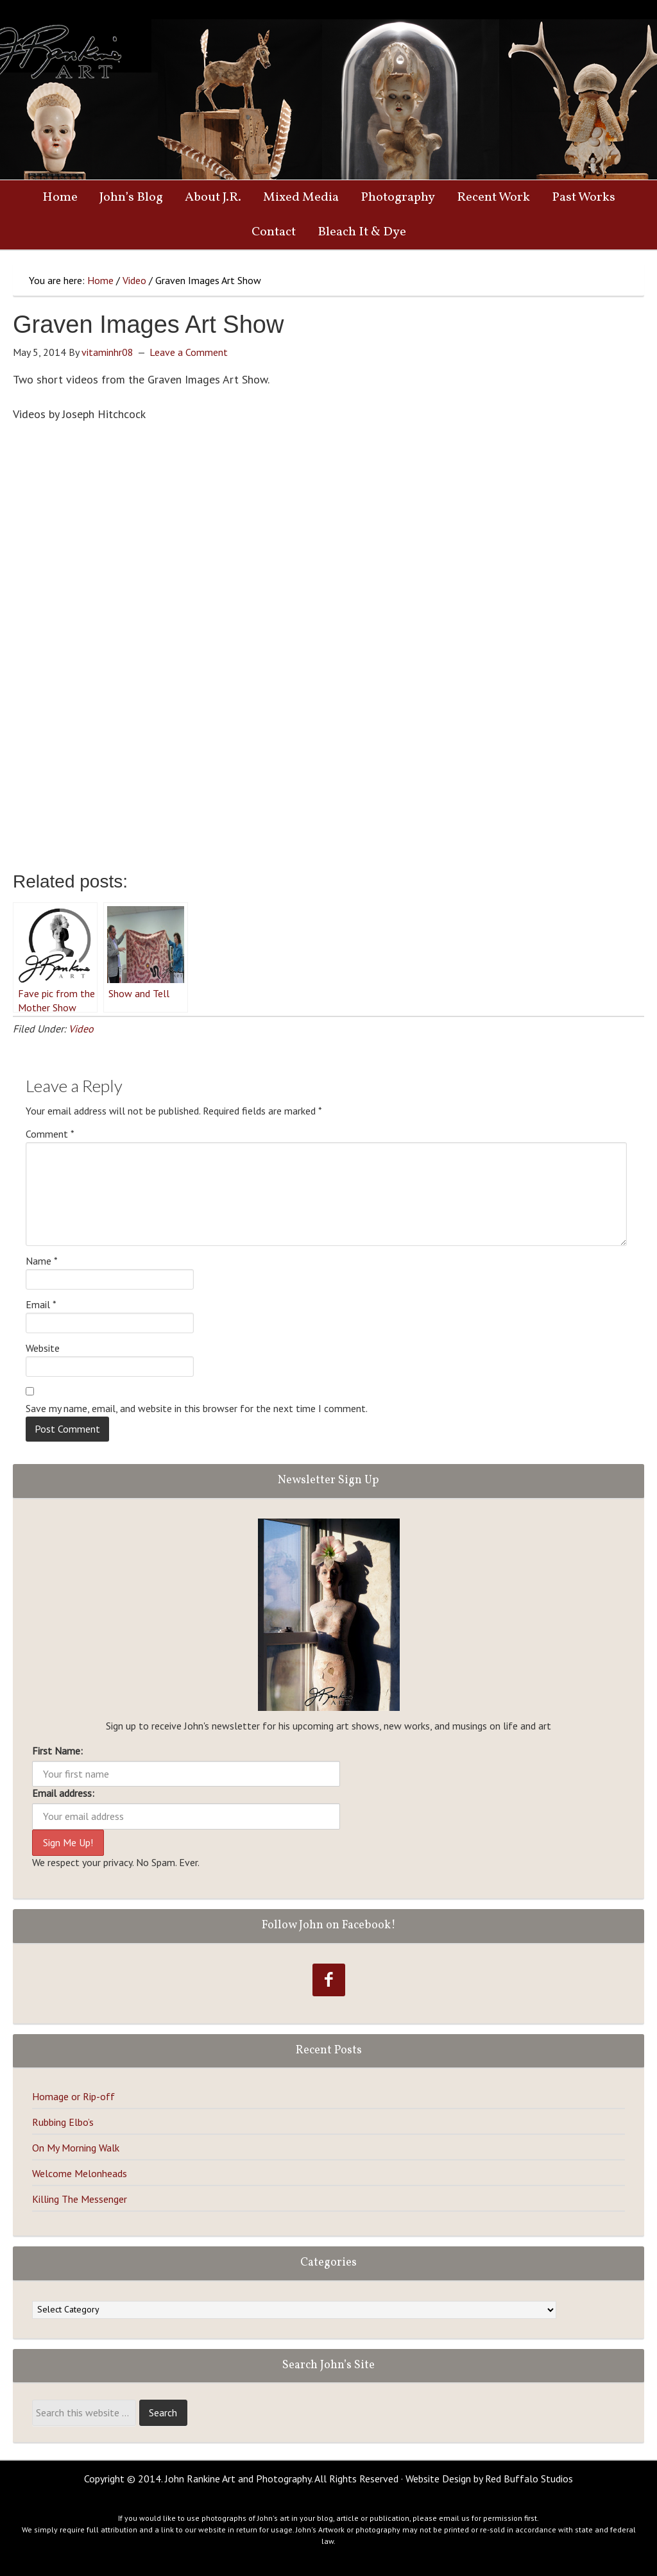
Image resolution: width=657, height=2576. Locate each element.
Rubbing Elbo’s (63, 2122)
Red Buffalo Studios (529, 2478)
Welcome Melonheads (79, 2173)
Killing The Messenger (79, 2199)
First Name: (57, 1750)
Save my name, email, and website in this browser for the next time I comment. (197, 1408)
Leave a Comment (188, 352)
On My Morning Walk (75, 2147)
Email (41, 1304)
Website (43, 1348)
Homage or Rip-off (73, 2096)
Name (42, 1260)
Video (81, 1028)
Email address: (63, 1793)
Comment (50, 1133)
